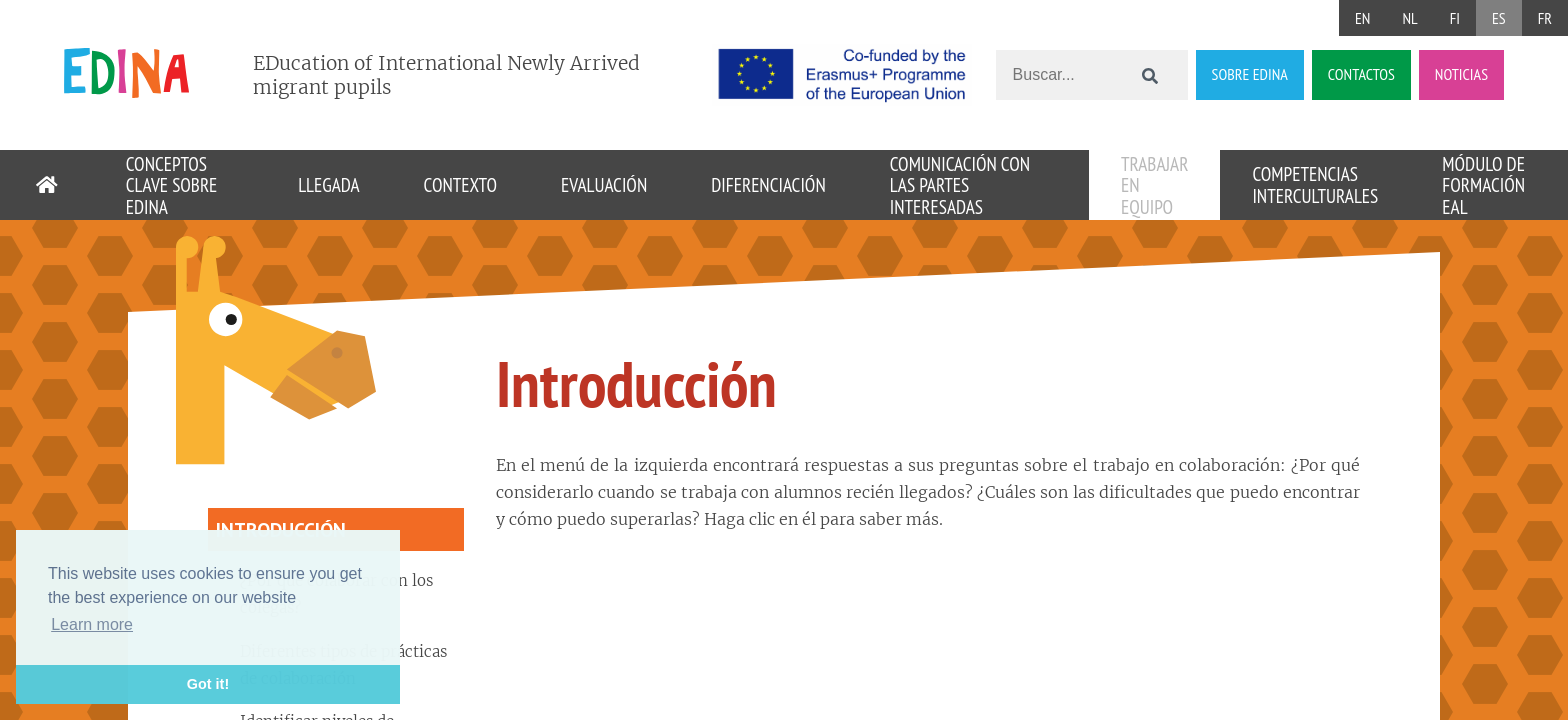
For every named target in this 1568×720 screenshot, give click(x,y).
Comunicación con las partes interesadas (960, 185)
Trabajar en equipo (1154, 185)
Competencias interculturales (1315, 184)
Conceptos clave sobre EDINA (172, 185)
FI (1455, 18)
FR (1545, 18)
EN (1362, 18)
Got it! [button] (208, 684)
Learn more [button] (92, 624)
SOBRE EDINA (1250, 74)
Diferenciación (768, 184)
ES (1499, 18)
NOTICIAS (1461, 74)
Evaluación (604, 184)
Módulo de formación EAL (1483, 185)
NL (1409, 18)
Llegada (328, 184)
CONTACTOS (1361, 74)
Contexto (460, 184)
